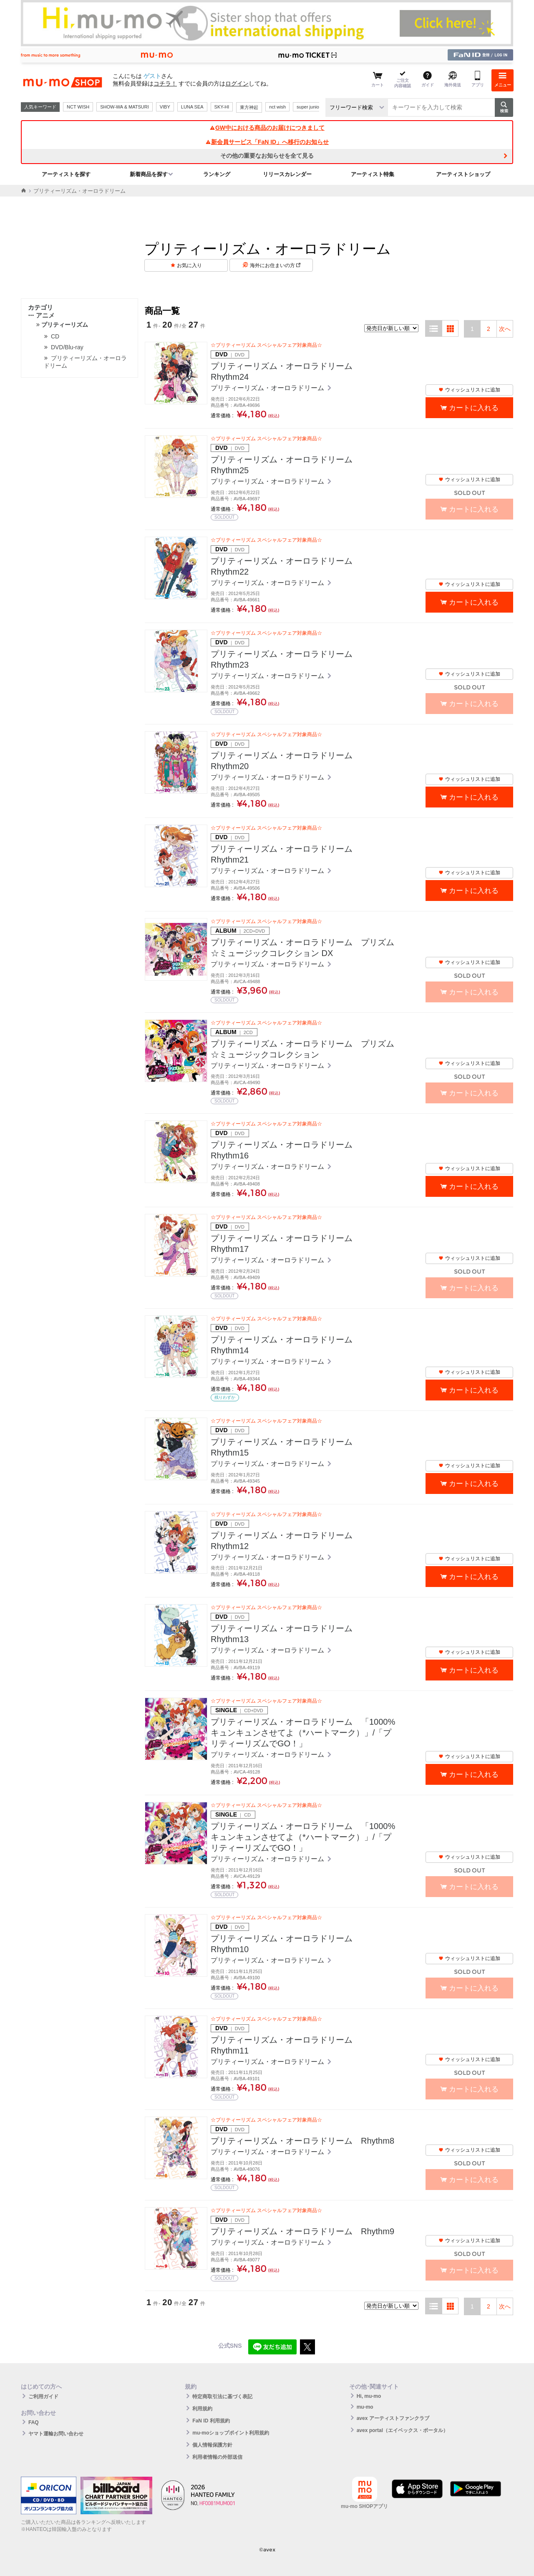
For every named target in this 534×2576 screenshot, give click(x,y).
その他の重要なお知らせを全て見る (267, 155)
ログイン (237, 83)
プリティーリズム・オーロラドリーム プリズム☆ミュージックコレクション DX (302, 948)
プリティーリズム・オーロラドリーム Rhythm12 (286, 1541)
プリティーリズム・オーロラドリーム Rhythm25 (286, 465)
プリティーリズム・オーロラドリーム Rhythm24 (286, 371)
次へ (505, 328)
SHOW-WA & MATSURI (124, 106)
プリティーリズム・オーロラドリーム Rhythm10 (286, 1944)
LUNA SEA (192, 106)
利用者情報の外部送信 (217, 2457)
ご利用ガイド (43, 2396)
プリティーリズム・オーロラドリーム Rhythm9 (302, 2231)
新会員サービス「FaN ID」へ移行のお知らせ (267, 142)
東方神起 (249, 107)
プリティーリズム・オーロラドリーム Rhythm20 (286, 761)
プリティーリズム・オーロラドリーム (268, 387)
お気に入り (189, 265)
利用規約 (202, 2409)
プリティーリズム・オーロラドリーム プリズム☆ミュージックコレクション (302, 1049)
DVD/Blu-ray (67, 347)
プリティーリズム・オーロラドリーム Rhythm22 (286, 566)
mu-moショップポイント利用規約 (230, 2433)
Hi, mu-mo (369, 2396)
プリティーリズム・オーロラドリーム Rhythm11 (286, 2045)
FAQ (33, 2422)
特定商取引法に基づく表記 (222, 2396)
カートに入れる (474, 408)
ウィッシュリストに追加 (469, 390)
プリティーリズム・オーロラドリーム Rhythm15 (286, 1447)
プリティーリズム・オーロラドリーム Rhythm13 (286, 1634)
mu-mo (365, 2407)
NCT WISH (78, 106)
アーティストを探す (66, 174)
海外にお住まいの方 (275, 265)
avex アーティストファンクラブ (393, 2418)
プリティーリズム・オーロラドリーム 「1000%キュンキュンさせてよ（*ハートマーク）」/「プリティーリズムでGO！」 (303, 1732)
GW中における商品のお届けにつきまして (267, 127)
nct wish (277, 106)
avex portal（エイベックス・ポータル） (402, 2430)
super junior (308, 106)
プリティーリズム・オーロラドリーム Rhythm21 (286, 854)
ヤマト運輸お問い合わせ (55, 2434)
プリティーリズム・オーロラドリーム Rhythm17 (286, 1244)
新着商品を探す (149, 174)
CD (55, 336)
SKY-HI (221, 106)
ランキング (216, 174)
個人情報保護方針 (212, 2445)
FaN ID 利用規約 (210, 2421)
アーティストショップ (463, 174)
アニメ (41, 315)
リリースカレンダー (287, 174)
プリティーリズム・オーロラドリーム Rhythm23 (286, 659)
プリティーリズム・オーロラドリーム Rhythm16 (286, 1150)
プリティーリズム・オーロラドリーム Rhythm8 (302, 2140)
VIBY (165, 106)
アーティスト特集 (372, 174)
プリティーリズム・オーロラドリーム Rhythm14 (286, 1345)
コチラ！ (165, 83)
